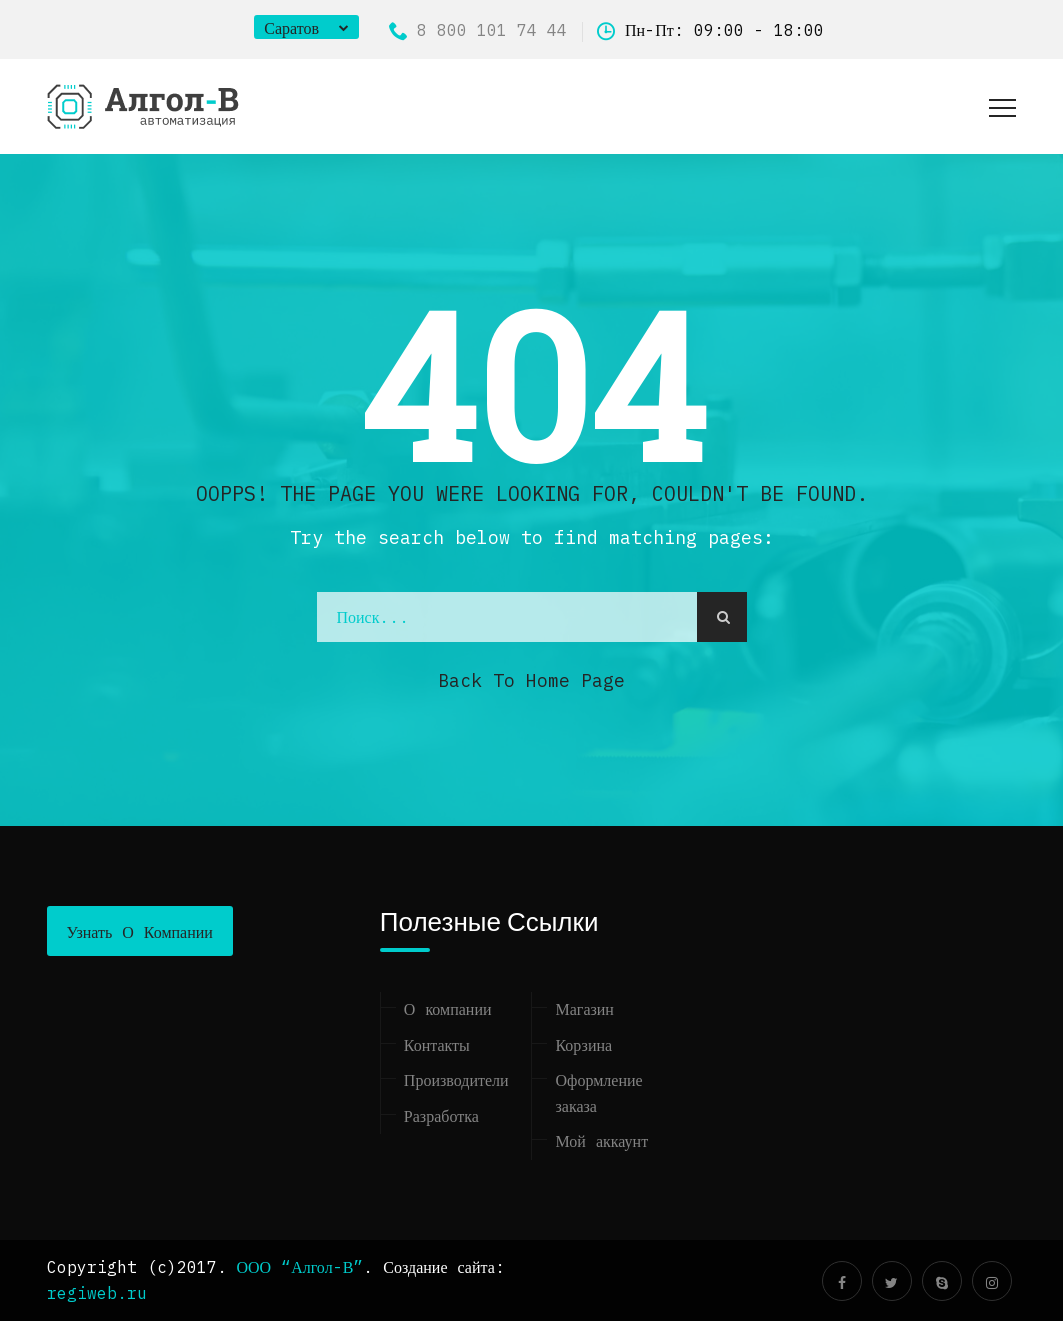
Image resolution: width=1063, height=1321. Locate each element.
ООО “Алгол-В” (300, 1267)
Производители (456, 1080)
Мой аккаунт (601, 1141)
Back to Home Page (531, 680)
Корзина (583, 1045)
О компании (448, 1009)
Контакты (437, 1045)
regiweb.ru (97, 1293)
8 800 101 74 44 (478, 30)
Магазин (584, 1009)
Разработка (441, 1116)
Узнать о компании (140, 932)
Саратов (291, 28)
